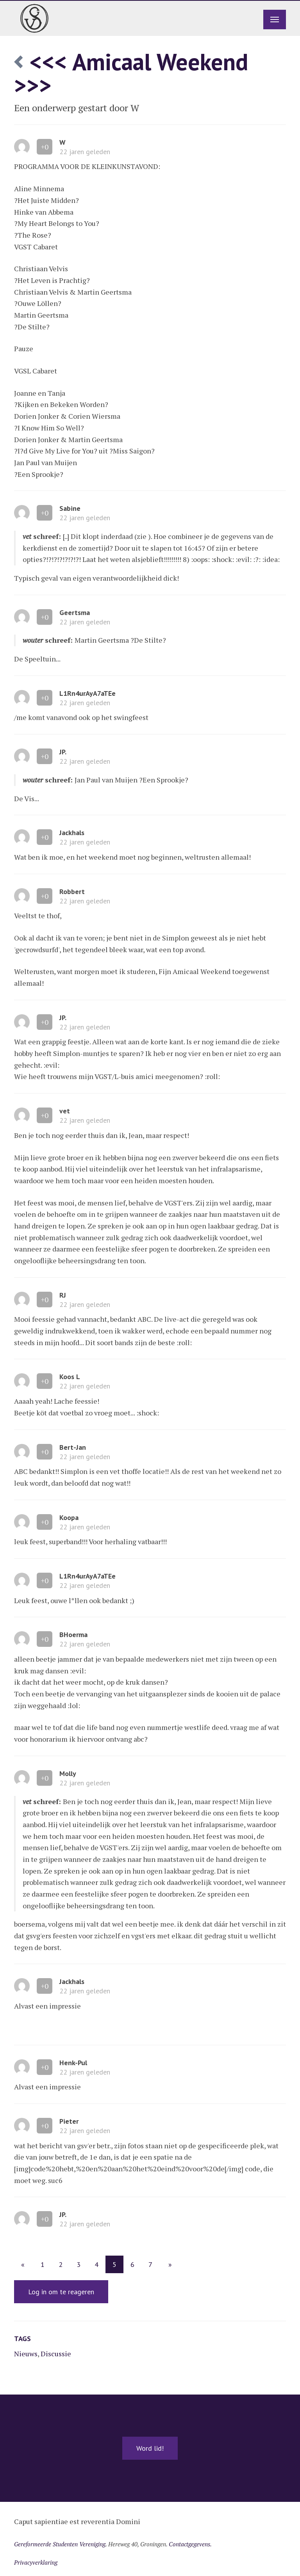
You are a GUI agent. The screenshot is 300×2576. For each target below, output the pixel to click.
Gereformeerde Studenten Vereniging (59, 2544)
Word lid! (150, 2448)
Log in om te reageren (61, 2291)
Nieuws (26, 2353)
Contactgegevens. (190, 2544)
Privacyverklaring (35, 2562)
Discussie (56, 2353)
